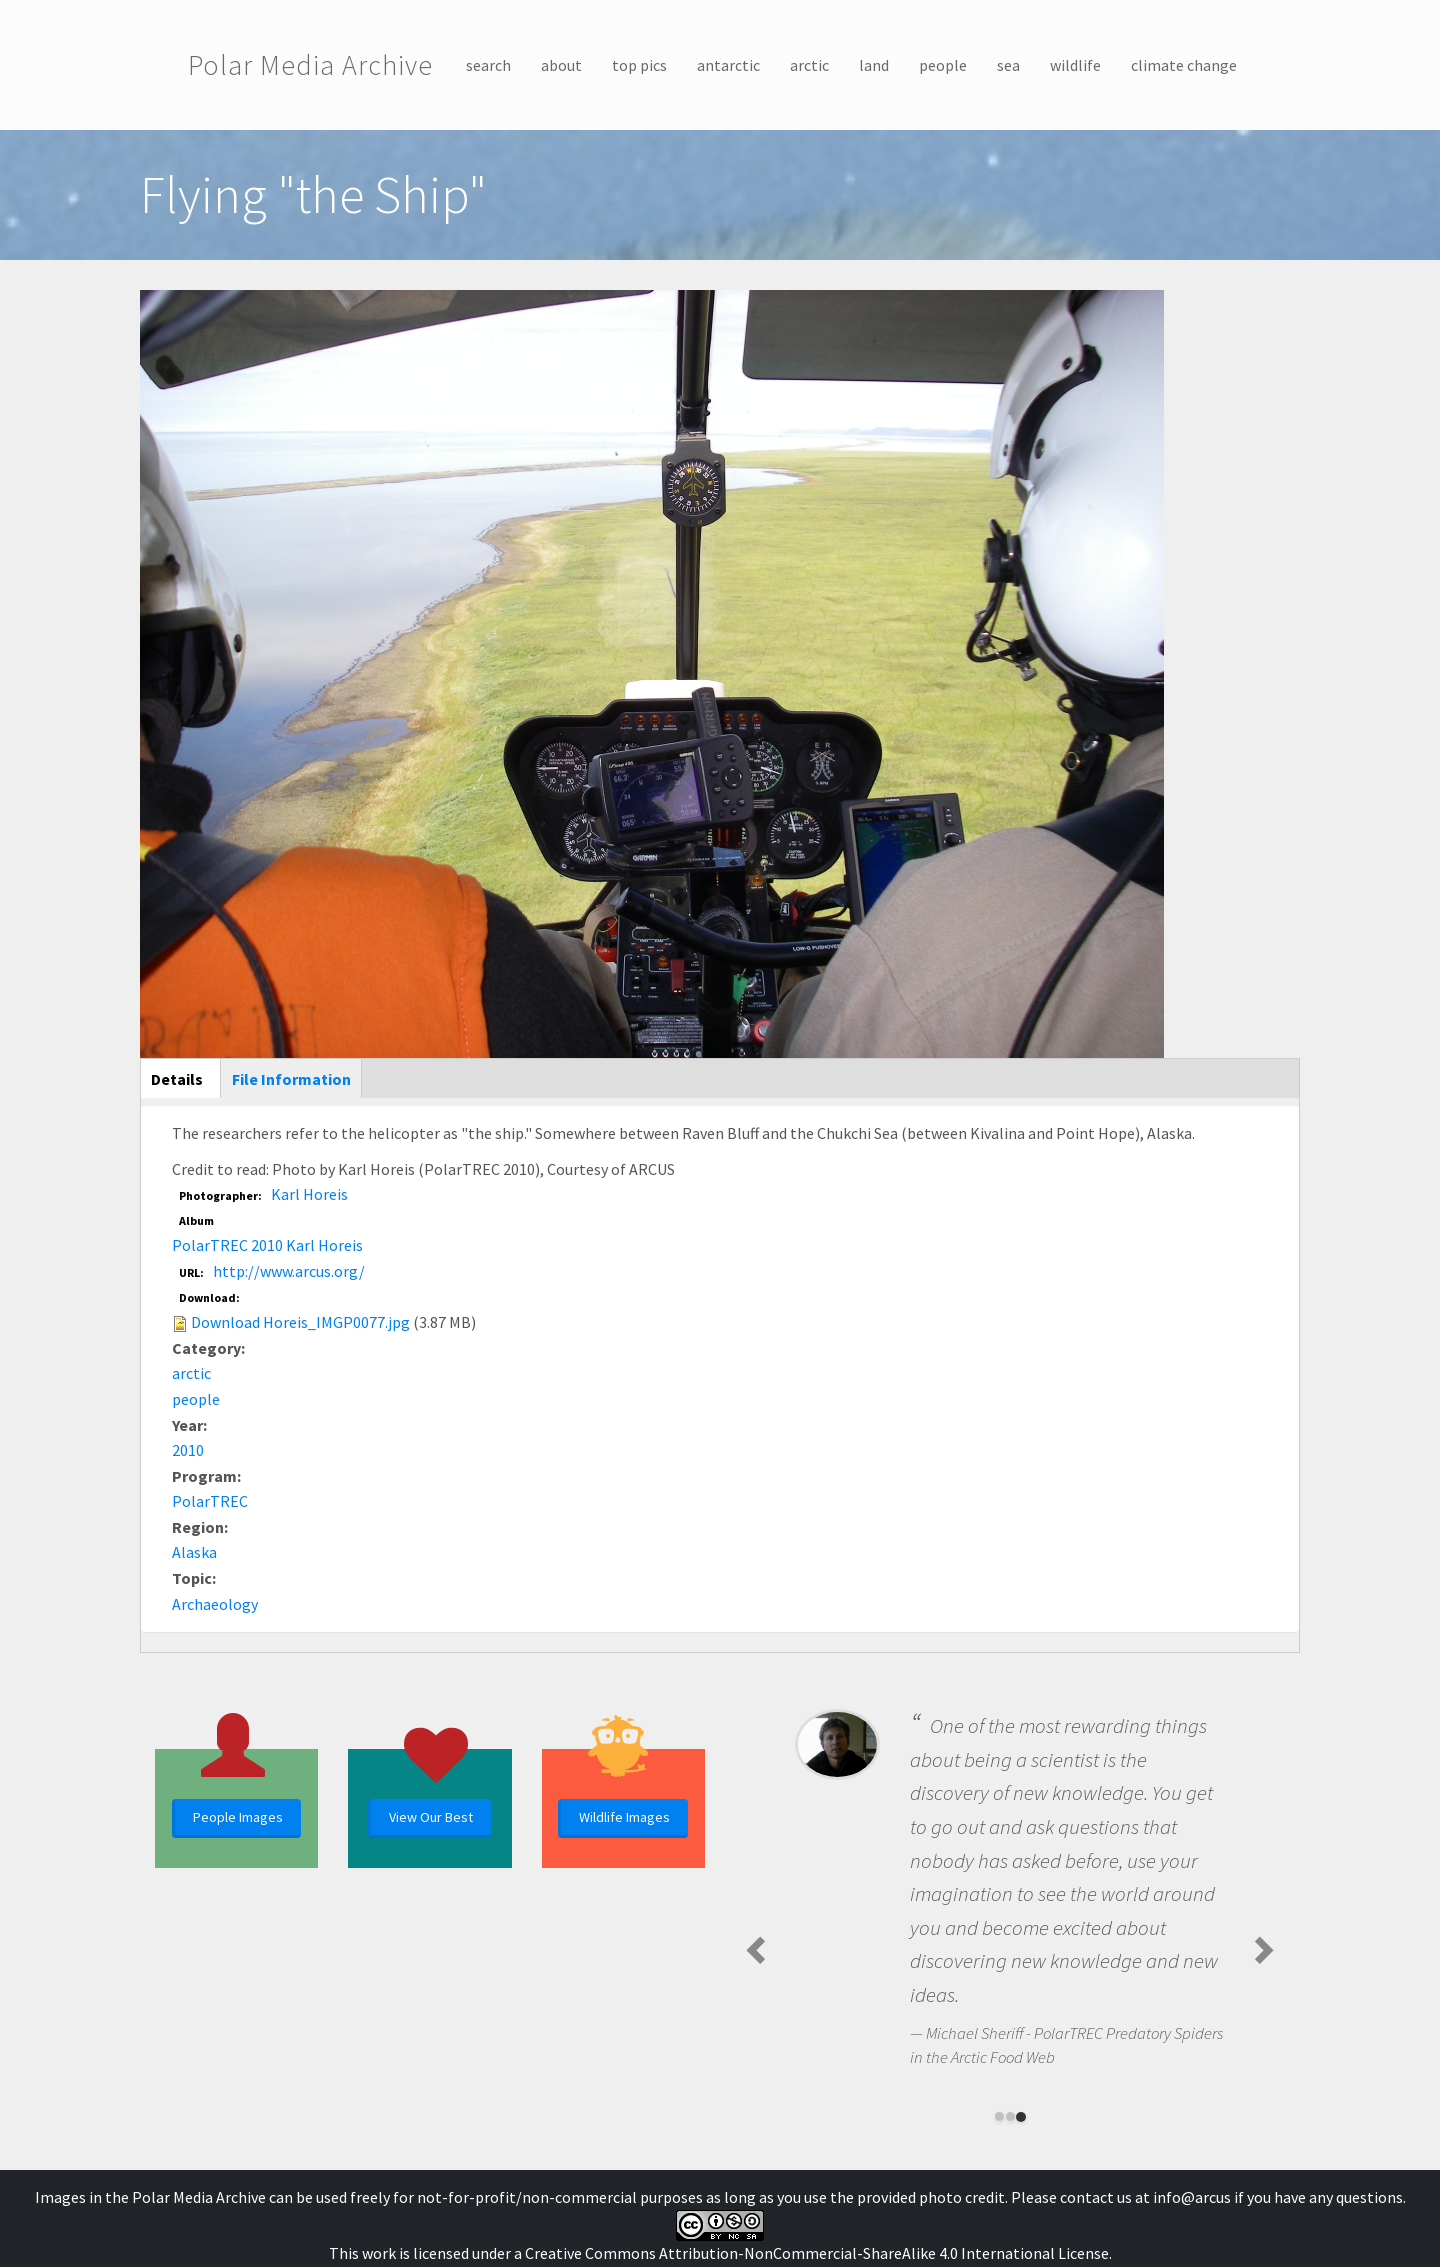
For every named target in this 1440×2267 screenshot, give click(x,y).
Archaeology (215, 1604)
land (874, 65)
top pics (639, 65)
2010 (188, 1450)
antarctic (728, 65)
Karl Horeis (309, 1194)
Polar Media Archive (310, 65)
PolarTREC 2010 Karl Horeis (267, 1245)
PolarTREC (210, 1501)
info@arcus (1192, 2197)
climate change (1184, 65)
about (561, 65)
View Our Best (431, 1817)
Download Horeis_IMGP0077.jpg (300, 1322)
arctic (809, 65)
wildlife (1075, 65)
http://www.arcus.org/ (289, 1271)
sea (1008, 65)
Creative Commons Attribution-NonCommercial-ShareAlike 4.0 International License (817, 2253)
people (943, 65)
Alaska (194, 1552)
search (488, 65)
